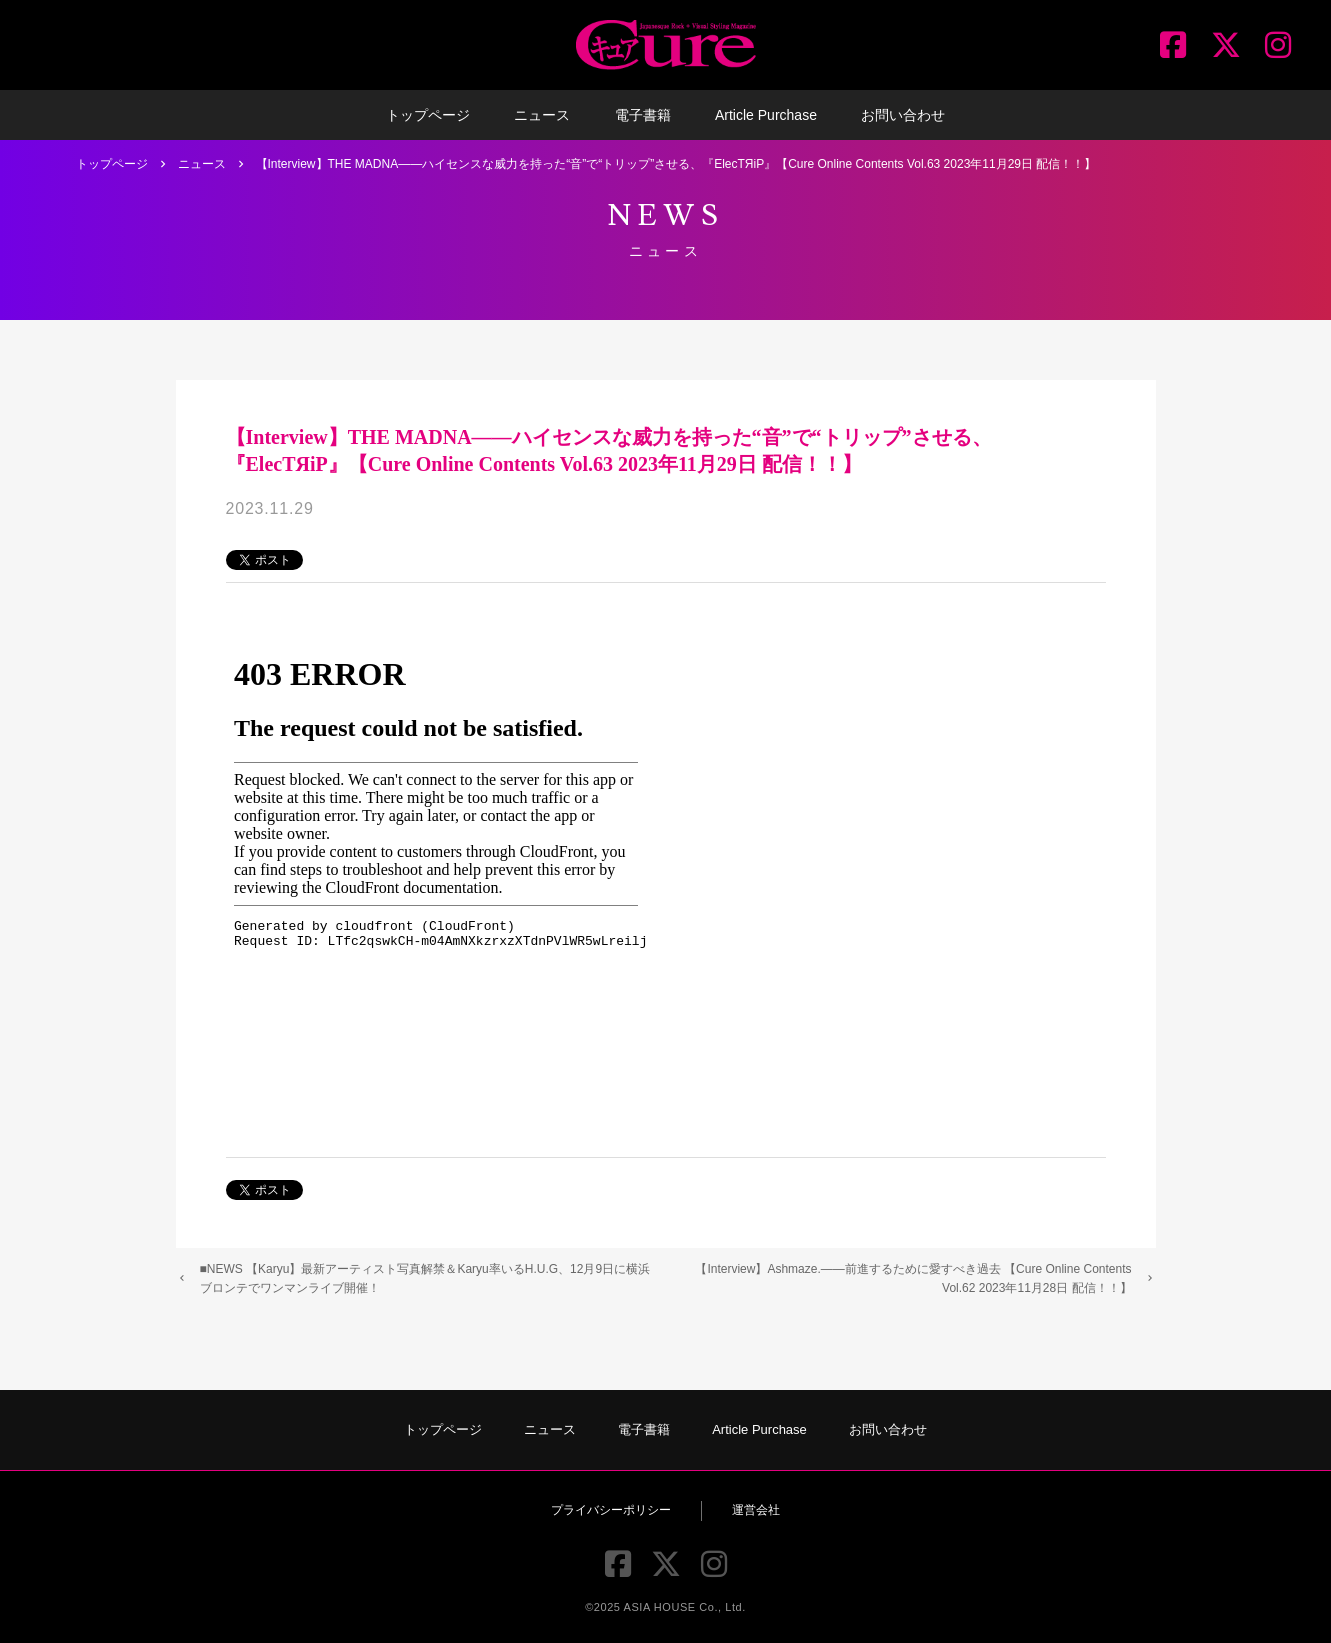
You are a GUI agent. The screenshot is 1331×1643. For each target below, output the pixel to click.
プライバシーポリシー (611, 1510)
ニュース (542, 115)
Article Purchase (766, 115)
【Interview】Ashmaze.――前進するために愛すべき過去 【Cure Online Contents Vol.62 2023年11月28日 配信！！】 (913, 1278)
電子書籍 (643, 115)
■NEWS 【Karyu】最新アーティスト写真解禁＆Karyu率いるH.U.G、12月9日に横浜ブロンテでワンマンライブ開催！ (425, 1278)
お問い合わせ (903, 115)
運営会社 (756, 1510)
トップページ (428, 115)
